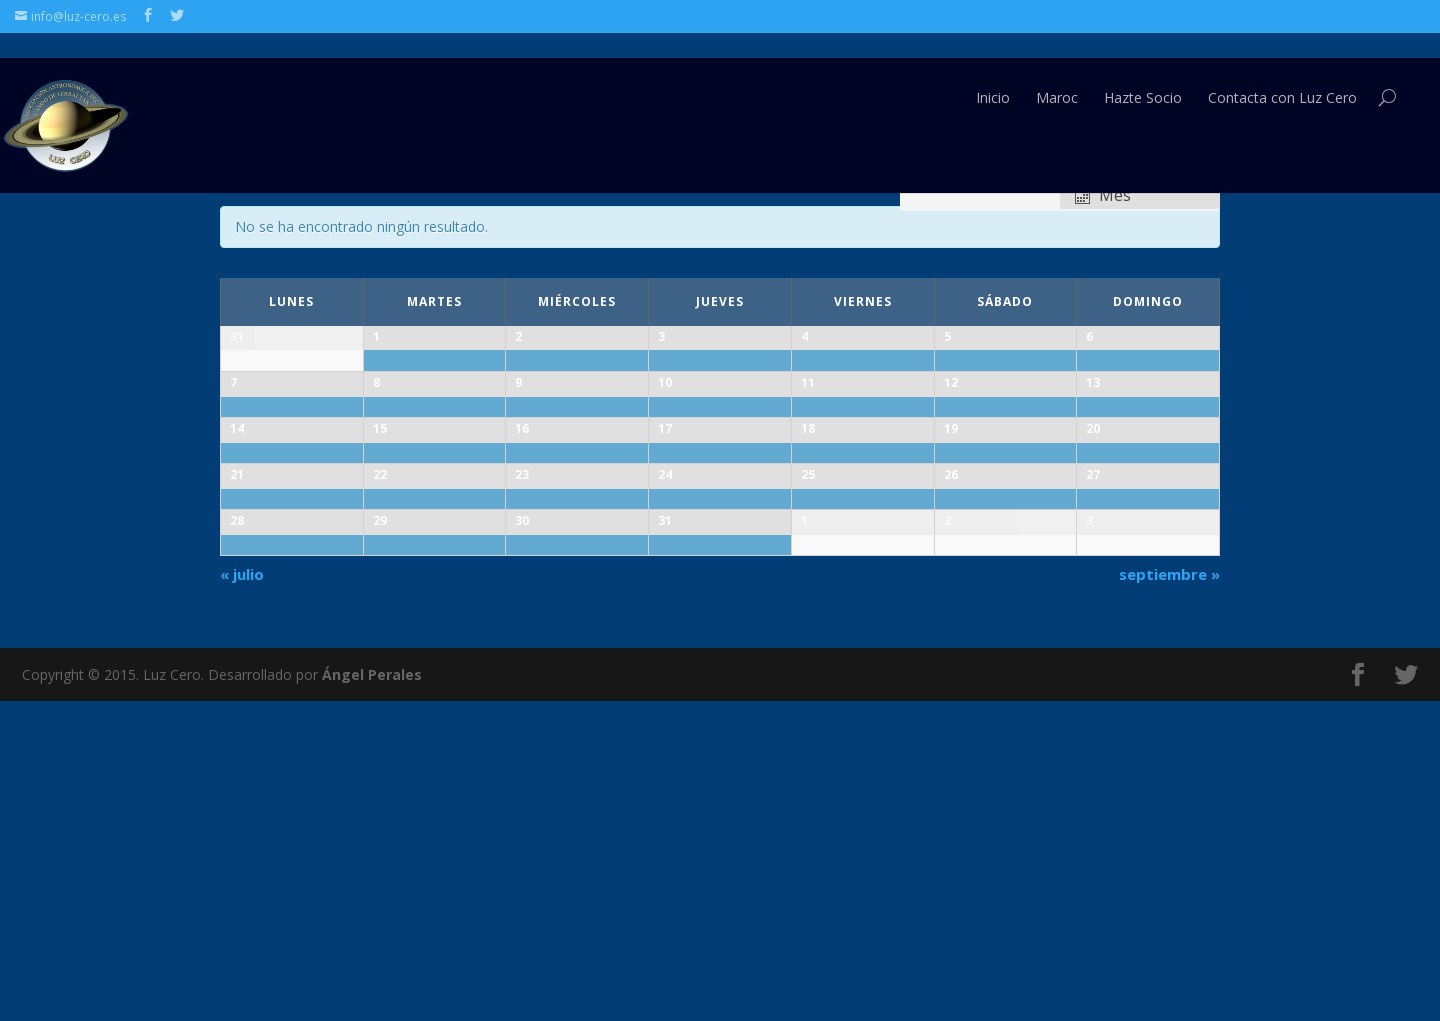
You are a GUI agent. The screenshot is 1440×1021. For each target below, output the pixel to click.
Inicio (993, 73)
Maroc (1057, 73)
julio (242, 893)
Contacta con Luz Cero (1282, 73)
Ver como (1098, 174)
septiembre (1169, 893)
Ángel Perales (372, 993)
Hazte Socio (1143, 73)
